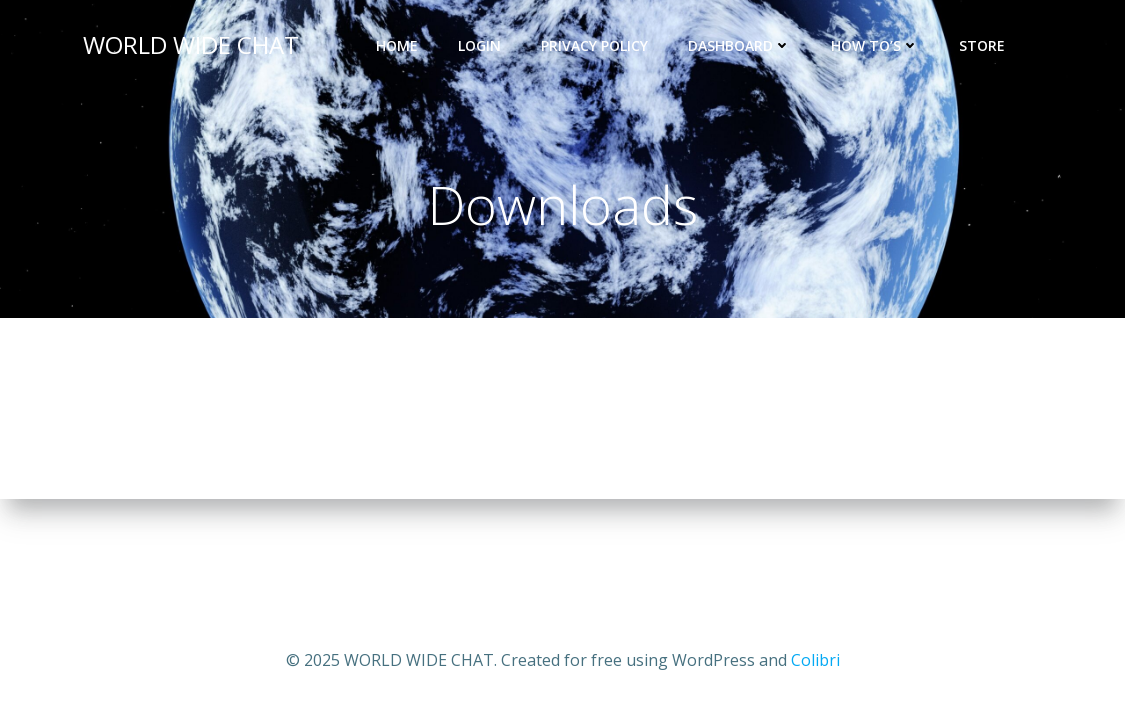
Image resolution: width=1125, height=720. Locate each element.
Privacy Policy (594, 45)
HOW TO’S (875, 45)
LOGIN (479, 45)
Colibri (815, 660)
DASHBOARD (739, 45)
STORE (991, 45)
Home (397, 45)
